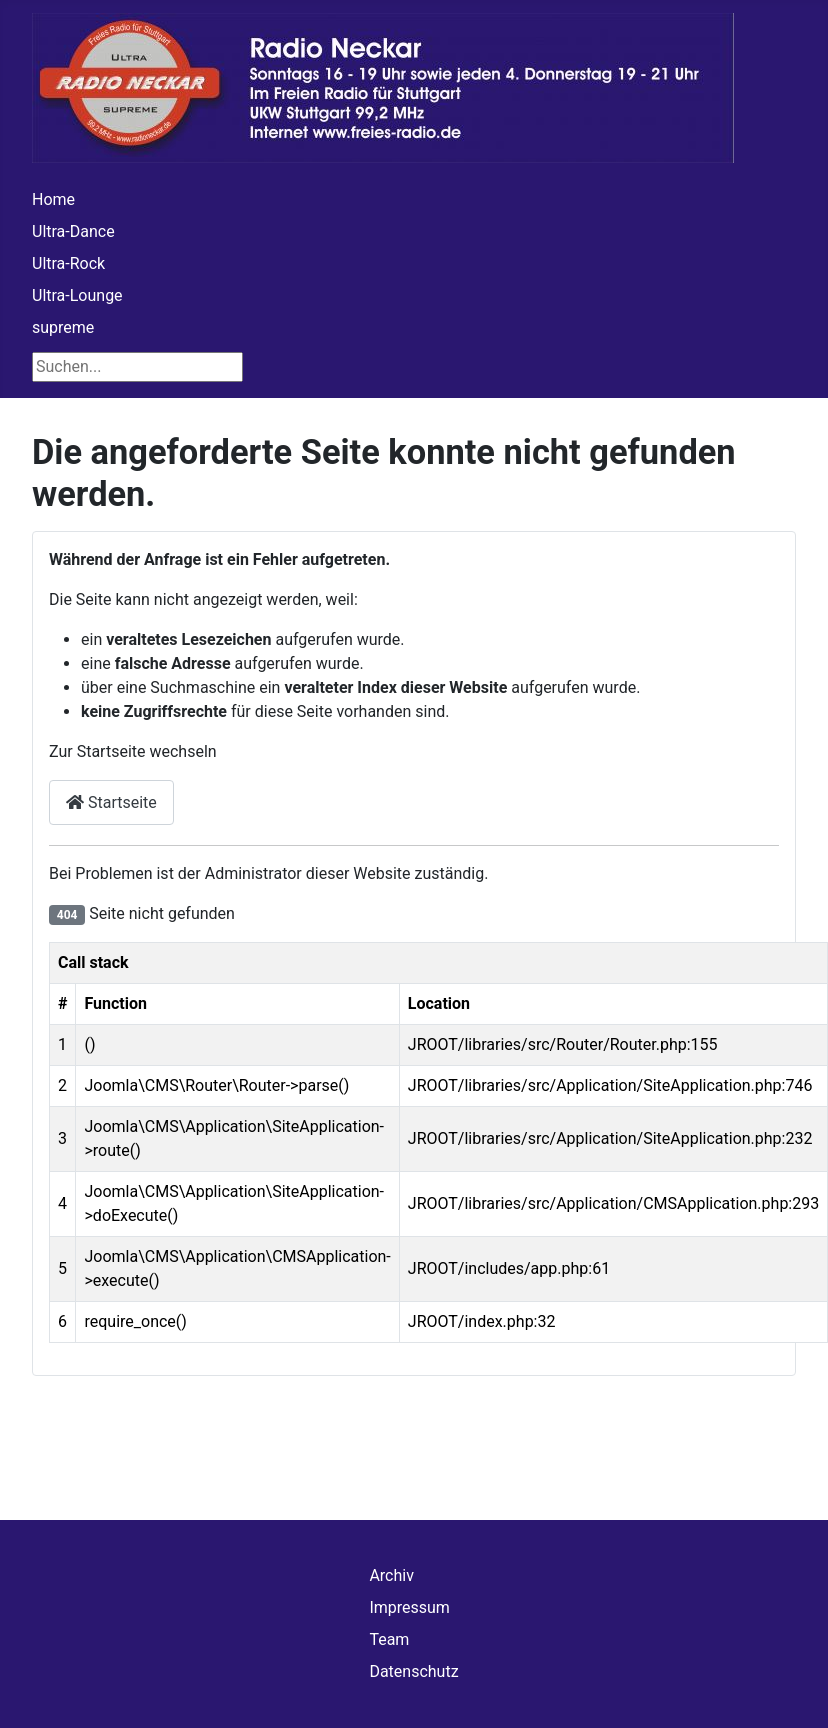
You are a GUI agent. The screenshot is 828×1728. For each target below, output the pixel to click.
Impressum (409, 1607)
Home (53, 199)
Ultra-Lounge (77, 295)
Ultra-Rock (68, 263)
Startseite (111, 802)
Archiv (391, 1575)
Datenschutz (413, 1671)
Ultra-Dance (73, 231)
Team (389, 1639)
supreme (63, 327)
